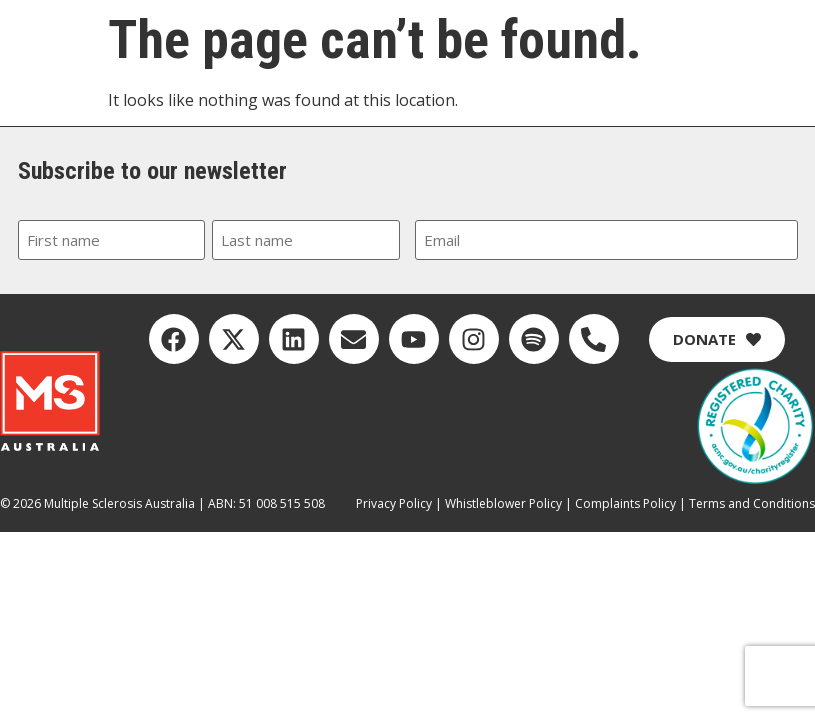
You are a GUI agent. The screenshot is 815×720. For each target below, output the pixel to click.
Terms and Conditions (752, 503)
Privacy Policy (394, 503)
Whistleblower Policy (503, 503)
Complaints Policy (625, 503)
